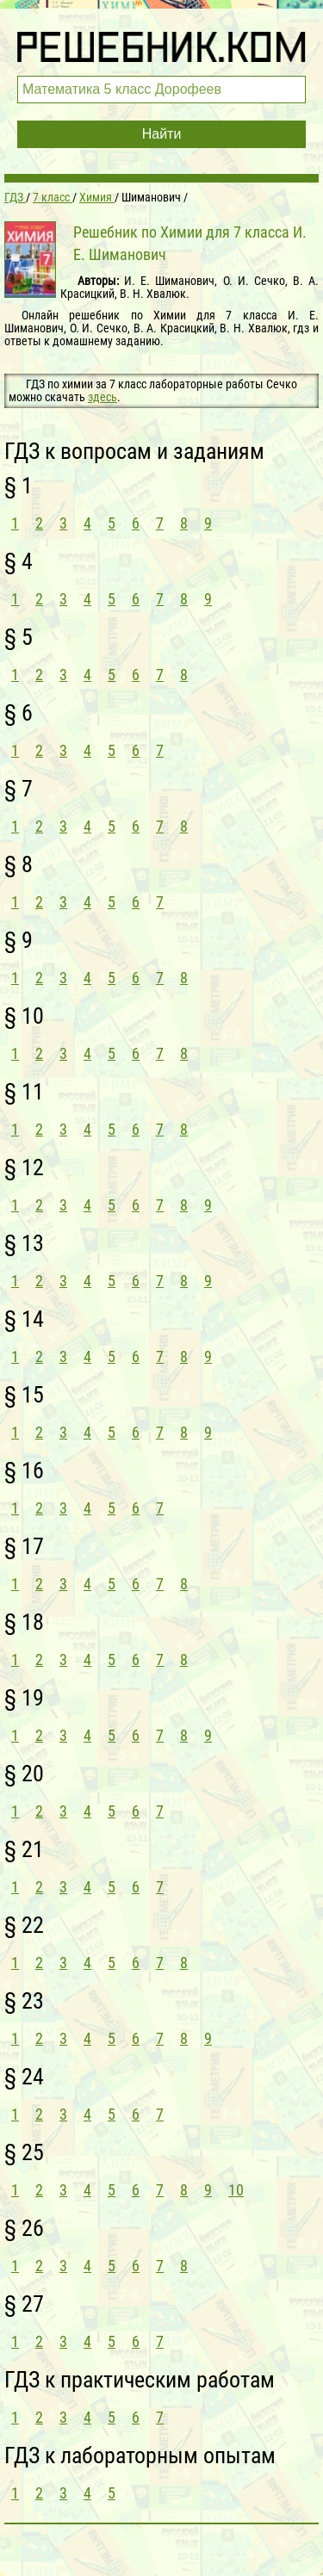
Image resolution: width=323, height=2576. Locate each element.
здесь (102, 397)
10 (236, 2190)
